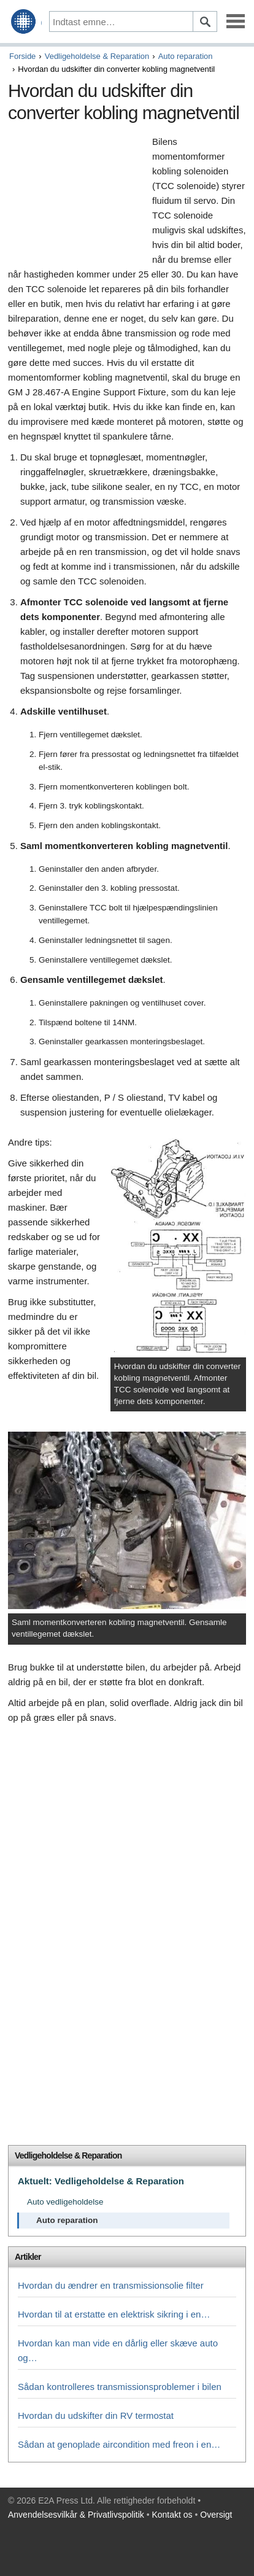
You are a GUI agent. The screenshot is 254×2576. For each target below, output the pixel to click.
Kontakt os (172, 2515)
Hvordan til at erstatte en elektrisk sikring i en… (114, 2314)
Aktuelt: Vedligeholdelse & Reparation (101, 2181)
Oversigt (216, 2515)
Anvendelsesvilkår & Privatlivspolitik (76, 2515)
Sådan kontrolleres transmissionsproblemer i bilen (119, 2386)
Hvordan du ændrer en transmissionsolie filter (111, 2285)
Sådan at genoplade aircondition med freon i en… (119, 2444)
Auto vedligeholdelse (65, 2201)
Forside (22, 56)
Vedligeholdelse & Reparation (97, 56)
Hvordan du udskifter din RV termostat (96, 2415)
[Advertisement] (77, 199)
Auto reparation (185, 56)
